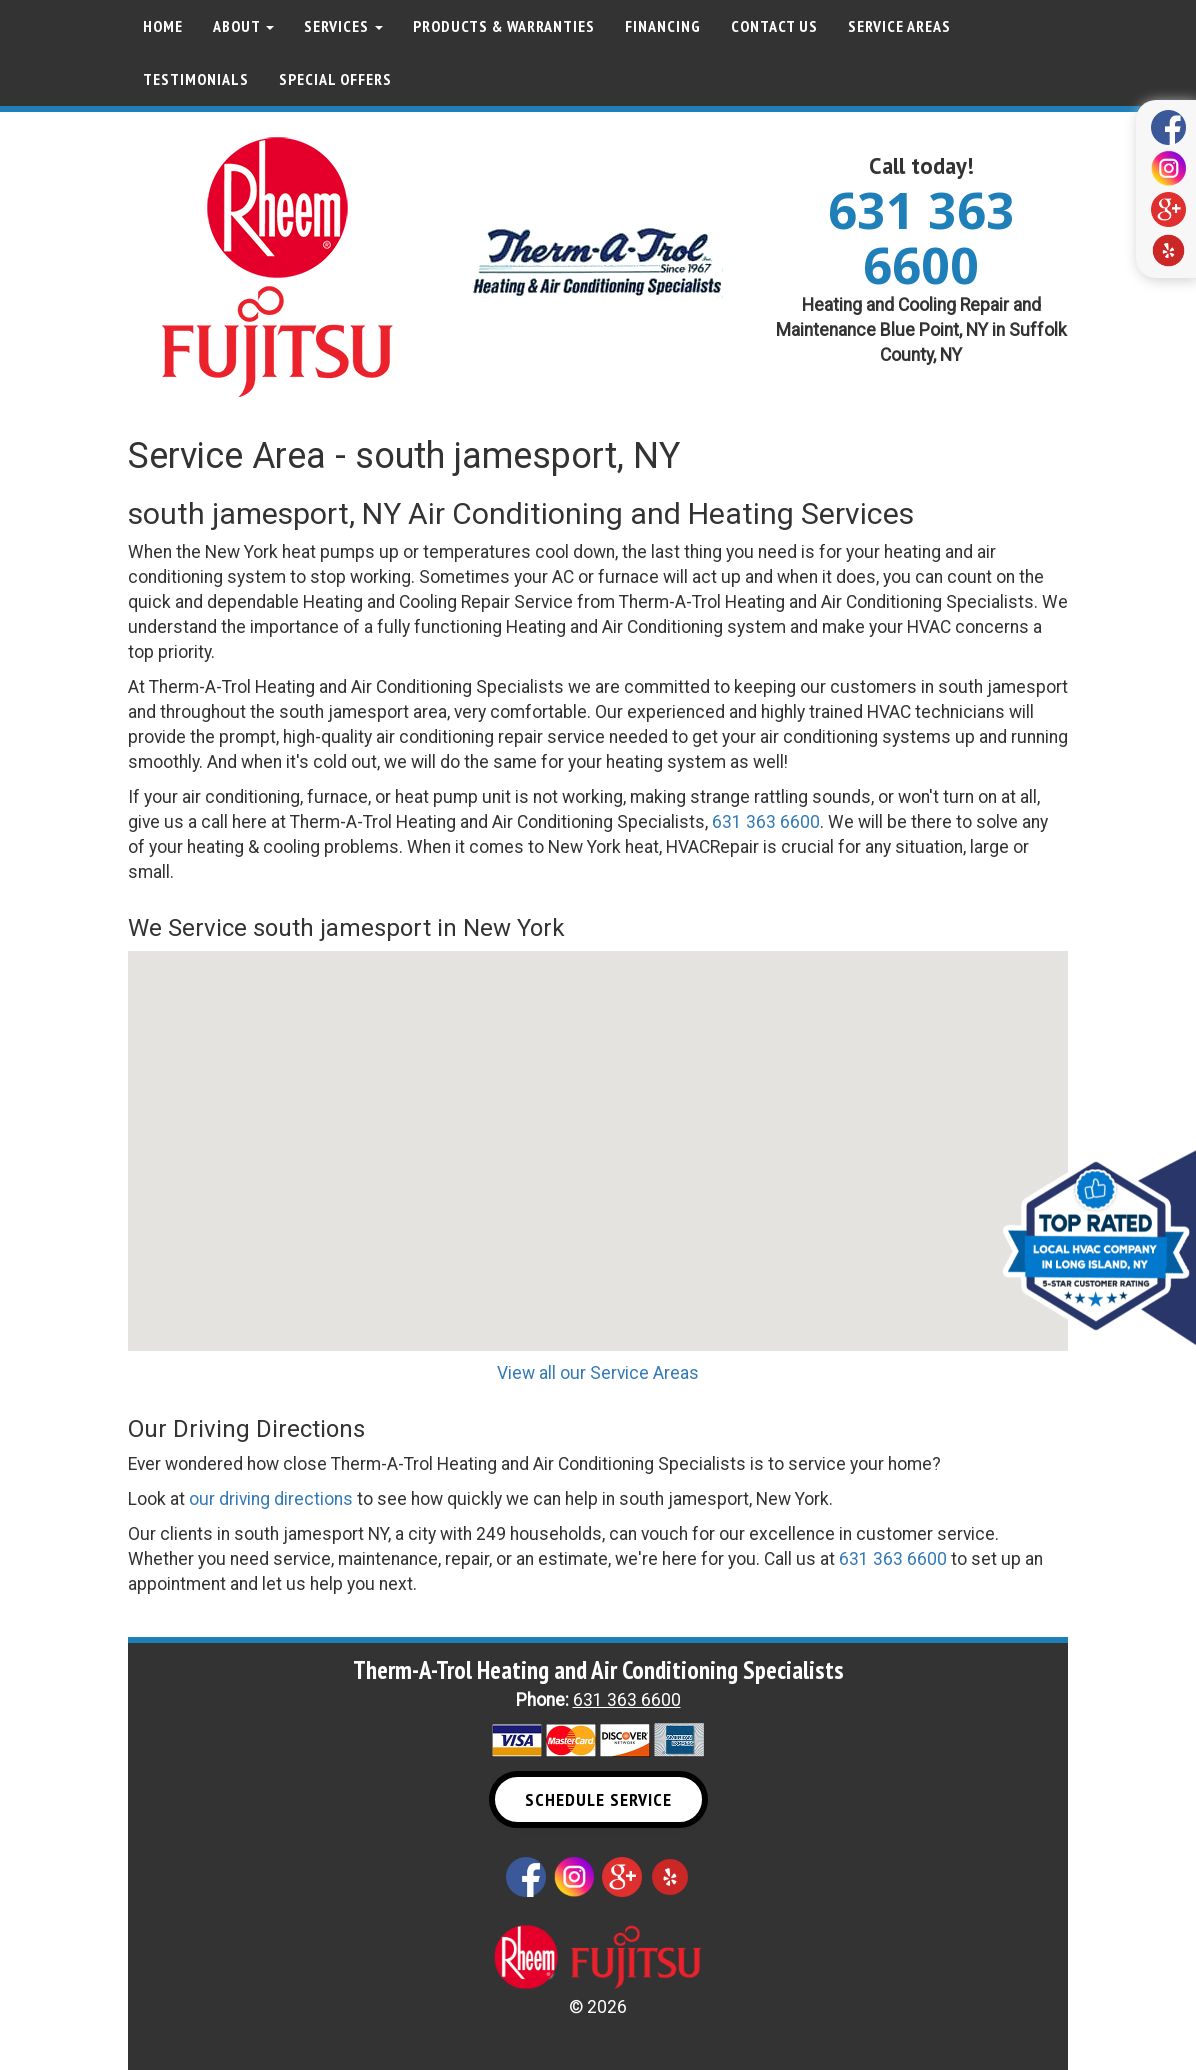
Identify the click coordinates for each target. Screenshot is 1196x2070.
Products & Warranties (504, 26)
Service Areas (899, 26)
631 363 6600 (921, 237)
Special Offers (335, 79)
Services (343, 26)
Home (163, 26)
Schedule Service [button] (598, 1799)
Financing (663, 26)
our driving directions (271, 1499)
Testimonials (196, 79)
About (243, 26)
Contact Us (774, 26)
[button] (598, 1132)
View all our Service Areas (598, 1373)
